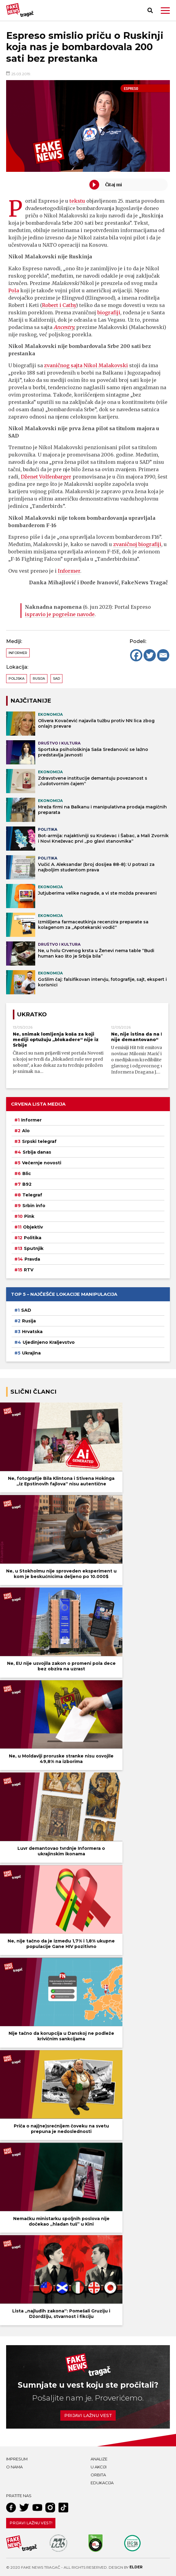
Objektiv (33, 1227)
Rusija (39, 678)
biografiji (108, 312)
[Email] (163, 655)
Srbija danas (37, 1152)
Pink (29, 1216)
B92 (27, 1184)
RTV (28, 1270)
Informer (69, 571)
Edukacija (102, 2482)
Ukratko (32, 1014)
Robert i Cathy (59, 305)
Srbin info (33, 1205)
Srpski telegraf (39, 1141)
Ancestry (64, 327)
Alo (26, 1130)
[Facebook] (136, 655)
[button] (165, 10)
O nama (14, 2466)
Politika (32, 1237)
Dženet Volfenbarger (46, 477)
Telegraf (32, 1195)
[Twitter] (150, 655)
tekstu (77, 201)
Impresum (17, 2458)
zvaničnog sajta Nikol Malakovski (86, 365)
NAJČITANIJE (30, 700)
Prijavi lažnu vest (88, 2415)
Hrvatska (32, 1331)
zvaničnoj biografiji (137, 544)
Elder (136, 2567)
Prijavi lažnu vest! (30, 2523)
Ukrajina (31, 1353)
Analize (99, 2458)
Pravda (32, 1259)
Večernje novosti (41, 1163)
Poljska (16, 678)
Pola (13, 290)
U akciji (99, 2466)
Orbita (98, 2474)
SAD (56, 678)
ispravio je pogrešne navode (60, 614)
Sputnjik (33, 1248)
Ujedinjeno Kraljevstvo (49, 1342)
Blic (26, 1173)
